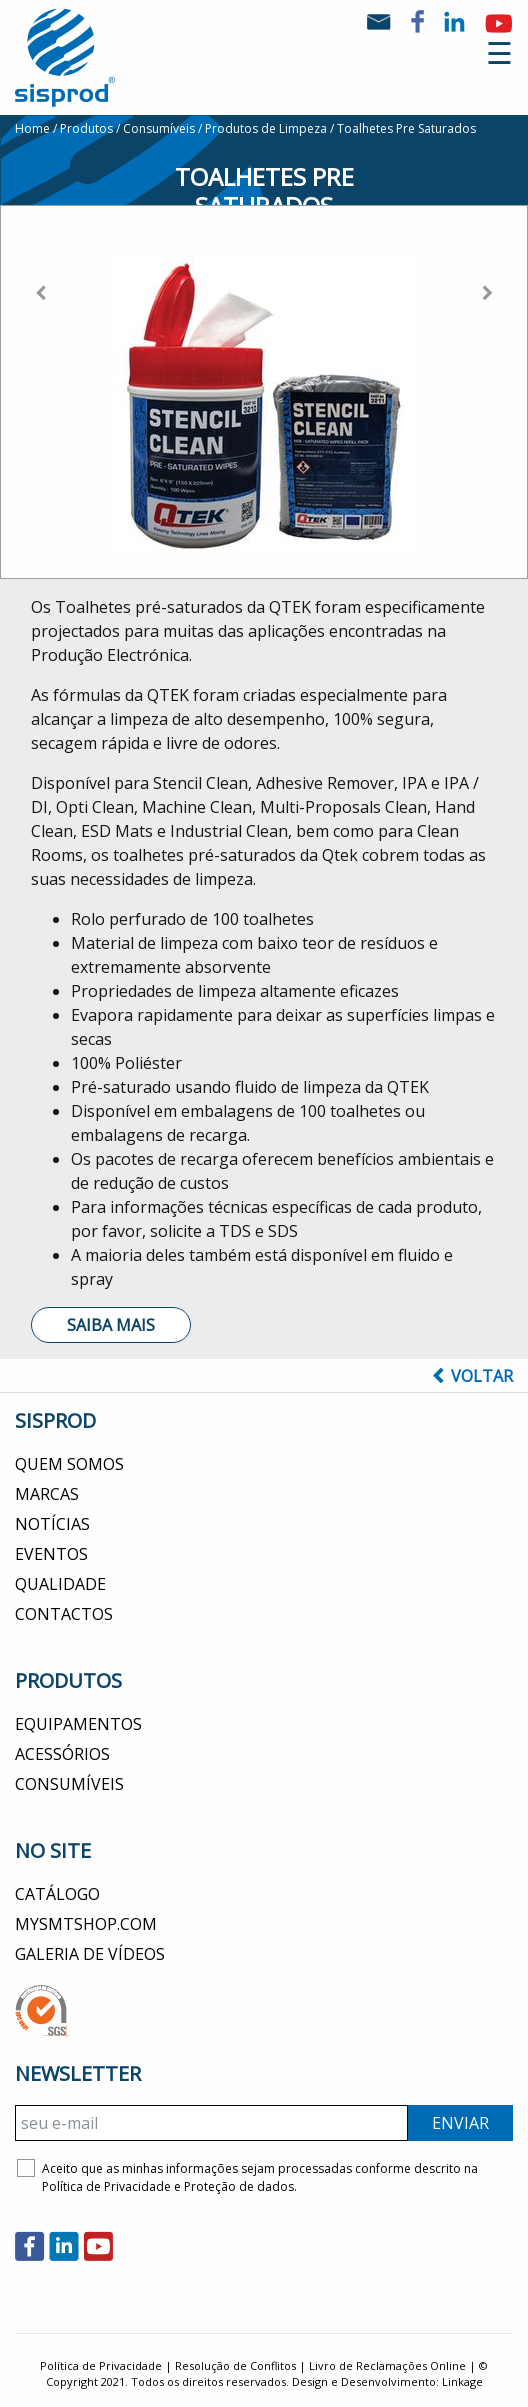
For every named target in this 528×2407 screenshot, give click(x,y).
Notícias (52, 1524)
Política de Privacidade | (107, 2365)
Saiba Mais (111, 1325)
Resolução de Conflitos (235, 2365)
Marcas (47, 1494)
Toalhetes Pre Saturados (406, 128)
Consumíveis (159, 128)
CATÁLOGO (57, 1894)
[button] (40, 380)
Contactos (64, 1614)
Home (32, 128)
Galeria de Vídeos (90, 1954)
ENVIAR (460, 2123)
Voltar (472, 1376)
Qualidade (60, 1584)
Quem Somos (69, 1464)
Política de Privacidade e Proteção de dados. (169, 2186)
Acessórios (62, 1754)
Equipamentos (78, 1724)
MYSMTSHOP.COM (86, 1924)
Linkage (462, 2381)
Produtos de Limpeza (266, 128)
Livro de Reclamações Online (387, 2365)
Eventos (51, 1554)
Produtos (86, 128)
